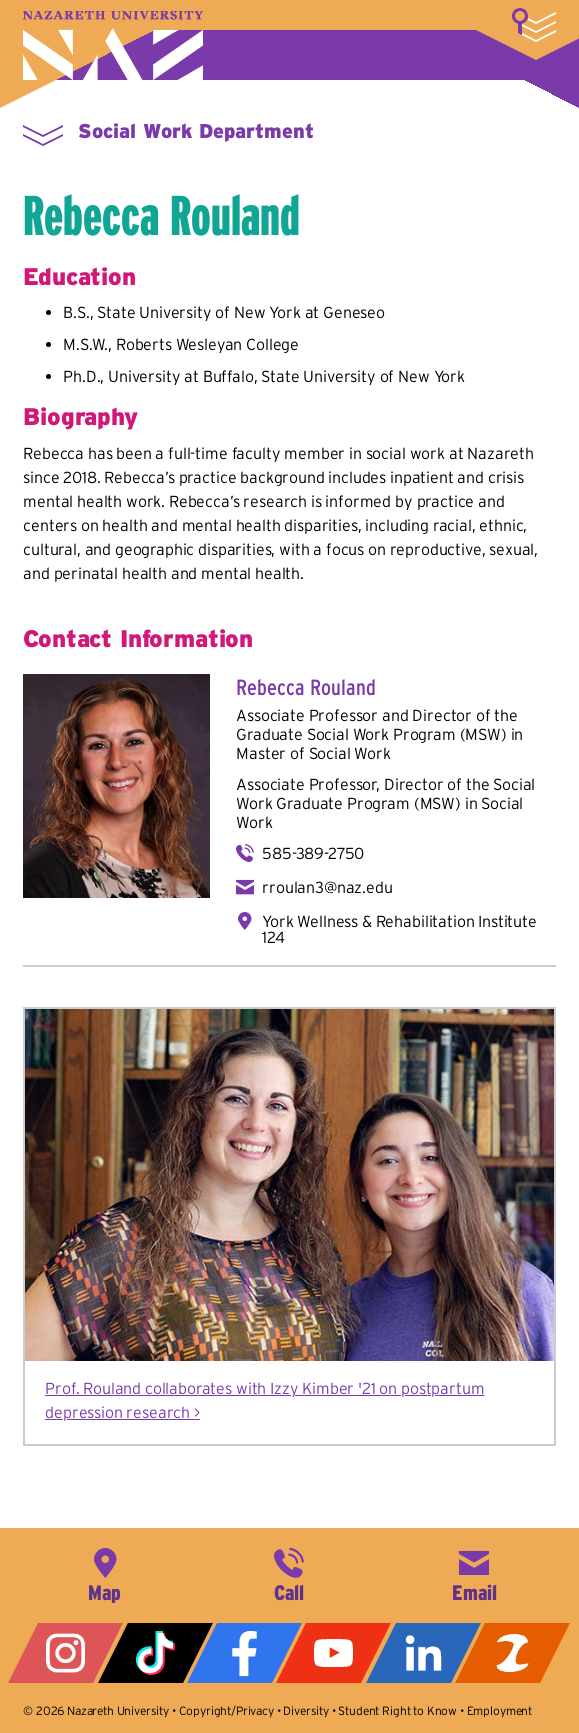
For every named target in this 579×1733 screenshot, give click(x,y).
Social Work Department (196, 131)
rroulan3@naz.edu (327, 887)
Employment (499, 1710)
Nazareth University (113, 45)
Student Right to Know (397, 1710)
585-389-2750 (313, 853)
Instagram (65, 1653)
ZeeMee (512, 1653)
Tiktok (155, 1653)
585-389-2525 (289, 1573)
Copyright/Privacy (226, 1710)
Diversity (306, 1710)
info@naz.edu (474, 1573)
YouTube (333, 1653)
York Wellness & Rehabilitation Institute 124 (399, 929)
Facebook (244, 1653)
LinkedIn (423, 1653)
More (534, 25)
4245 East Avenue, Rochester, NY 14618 (105, 1573)
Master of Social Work (313, 753)
